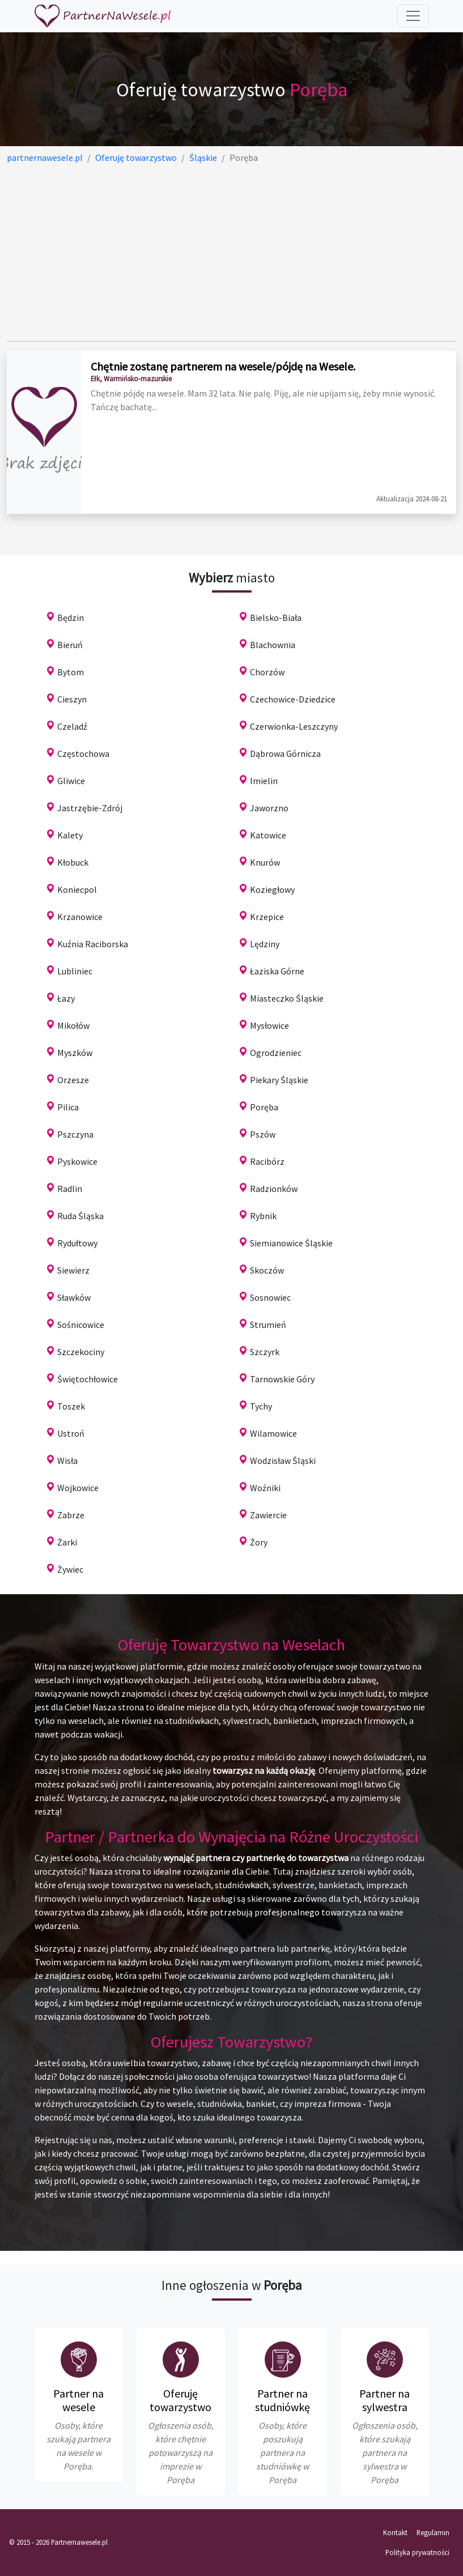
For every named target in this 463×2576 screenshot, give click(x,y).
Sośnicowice (80, 1324)
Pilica (68, 1107)
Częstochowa (83, 753)
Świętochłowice (87, 1379)
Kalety (70, 835)
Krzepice (267, 916)
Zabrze (70, 1515)
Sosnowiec (270, 1297)
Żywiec (70, 1569)
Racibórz (267, 1161)
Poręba (264, 1107)
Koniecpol (77, 889)
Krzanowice (80, 916)
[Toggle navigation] (413, 16)
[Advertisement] (231, 252)
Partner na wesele (78, 2400)
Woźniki (265, 1487)
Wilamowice (273, 1433)
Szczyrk (264, 1351)
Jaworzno (269, 808)
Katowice (268, 835)
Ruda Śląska (80, 1215)
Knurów (265, 862)
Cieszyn (72, 699)
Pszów (262, 1134)
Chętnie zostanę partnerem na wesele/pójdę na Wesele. (223, 366)
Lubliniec (74, 971)
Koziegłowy (272, 889)
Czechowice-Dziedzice (292, 699)
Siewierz (73, 1270)
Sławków (74, 1297)
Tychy (261, 1406)
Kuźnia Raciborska (92, 943)
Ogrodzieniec (275, 1052)
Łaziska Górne (277, 971)
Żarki (67, 1542)
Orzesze (73, 1079)
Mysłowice (269, 1025)
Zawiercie (268, 1515)
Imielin (264, 780)
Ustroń (70, 1433)
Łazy (66, 998)
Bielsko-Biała (275, 617)
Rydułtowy (77, 1243)
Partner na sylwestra (384, 2400)
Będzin (70, 617)
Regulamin (433, 2532)
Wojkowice (78, 1487)
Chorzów (267, 672)
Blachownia (272, 644)
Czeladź (72, 726)
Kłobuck (72, 862)
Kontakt (395, 2532)
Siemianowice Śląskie (291, 1243)
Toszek (71, 1406)
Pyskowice (77, 1161)
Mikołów (73, 1025)
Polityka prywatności (417, 2552)
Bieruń (70, 644)
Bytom (70, 672)
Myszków (74, 1052)
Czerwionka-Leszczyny (294, 726)
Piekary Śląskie (279, 1079)
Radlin (69, 1188)
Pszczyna (75, 1134)
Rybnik (263, 1215)
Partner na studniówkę (282, 2400)
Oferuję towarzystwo (180, 2400)
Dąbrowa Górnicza (285, 753)
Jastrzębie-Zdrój (89, 808)
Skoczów (267, 1270)
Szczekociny (80, 1351)
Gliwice (71, 780)
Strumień (268, 1324)
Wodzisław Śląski (283, 1460)
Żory (258, 1542)
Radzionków (274, 1188)
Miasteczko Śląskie (287, 998)
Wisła (67, 1460)
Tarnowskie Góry (282, 1379)
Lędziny (264, 943)
